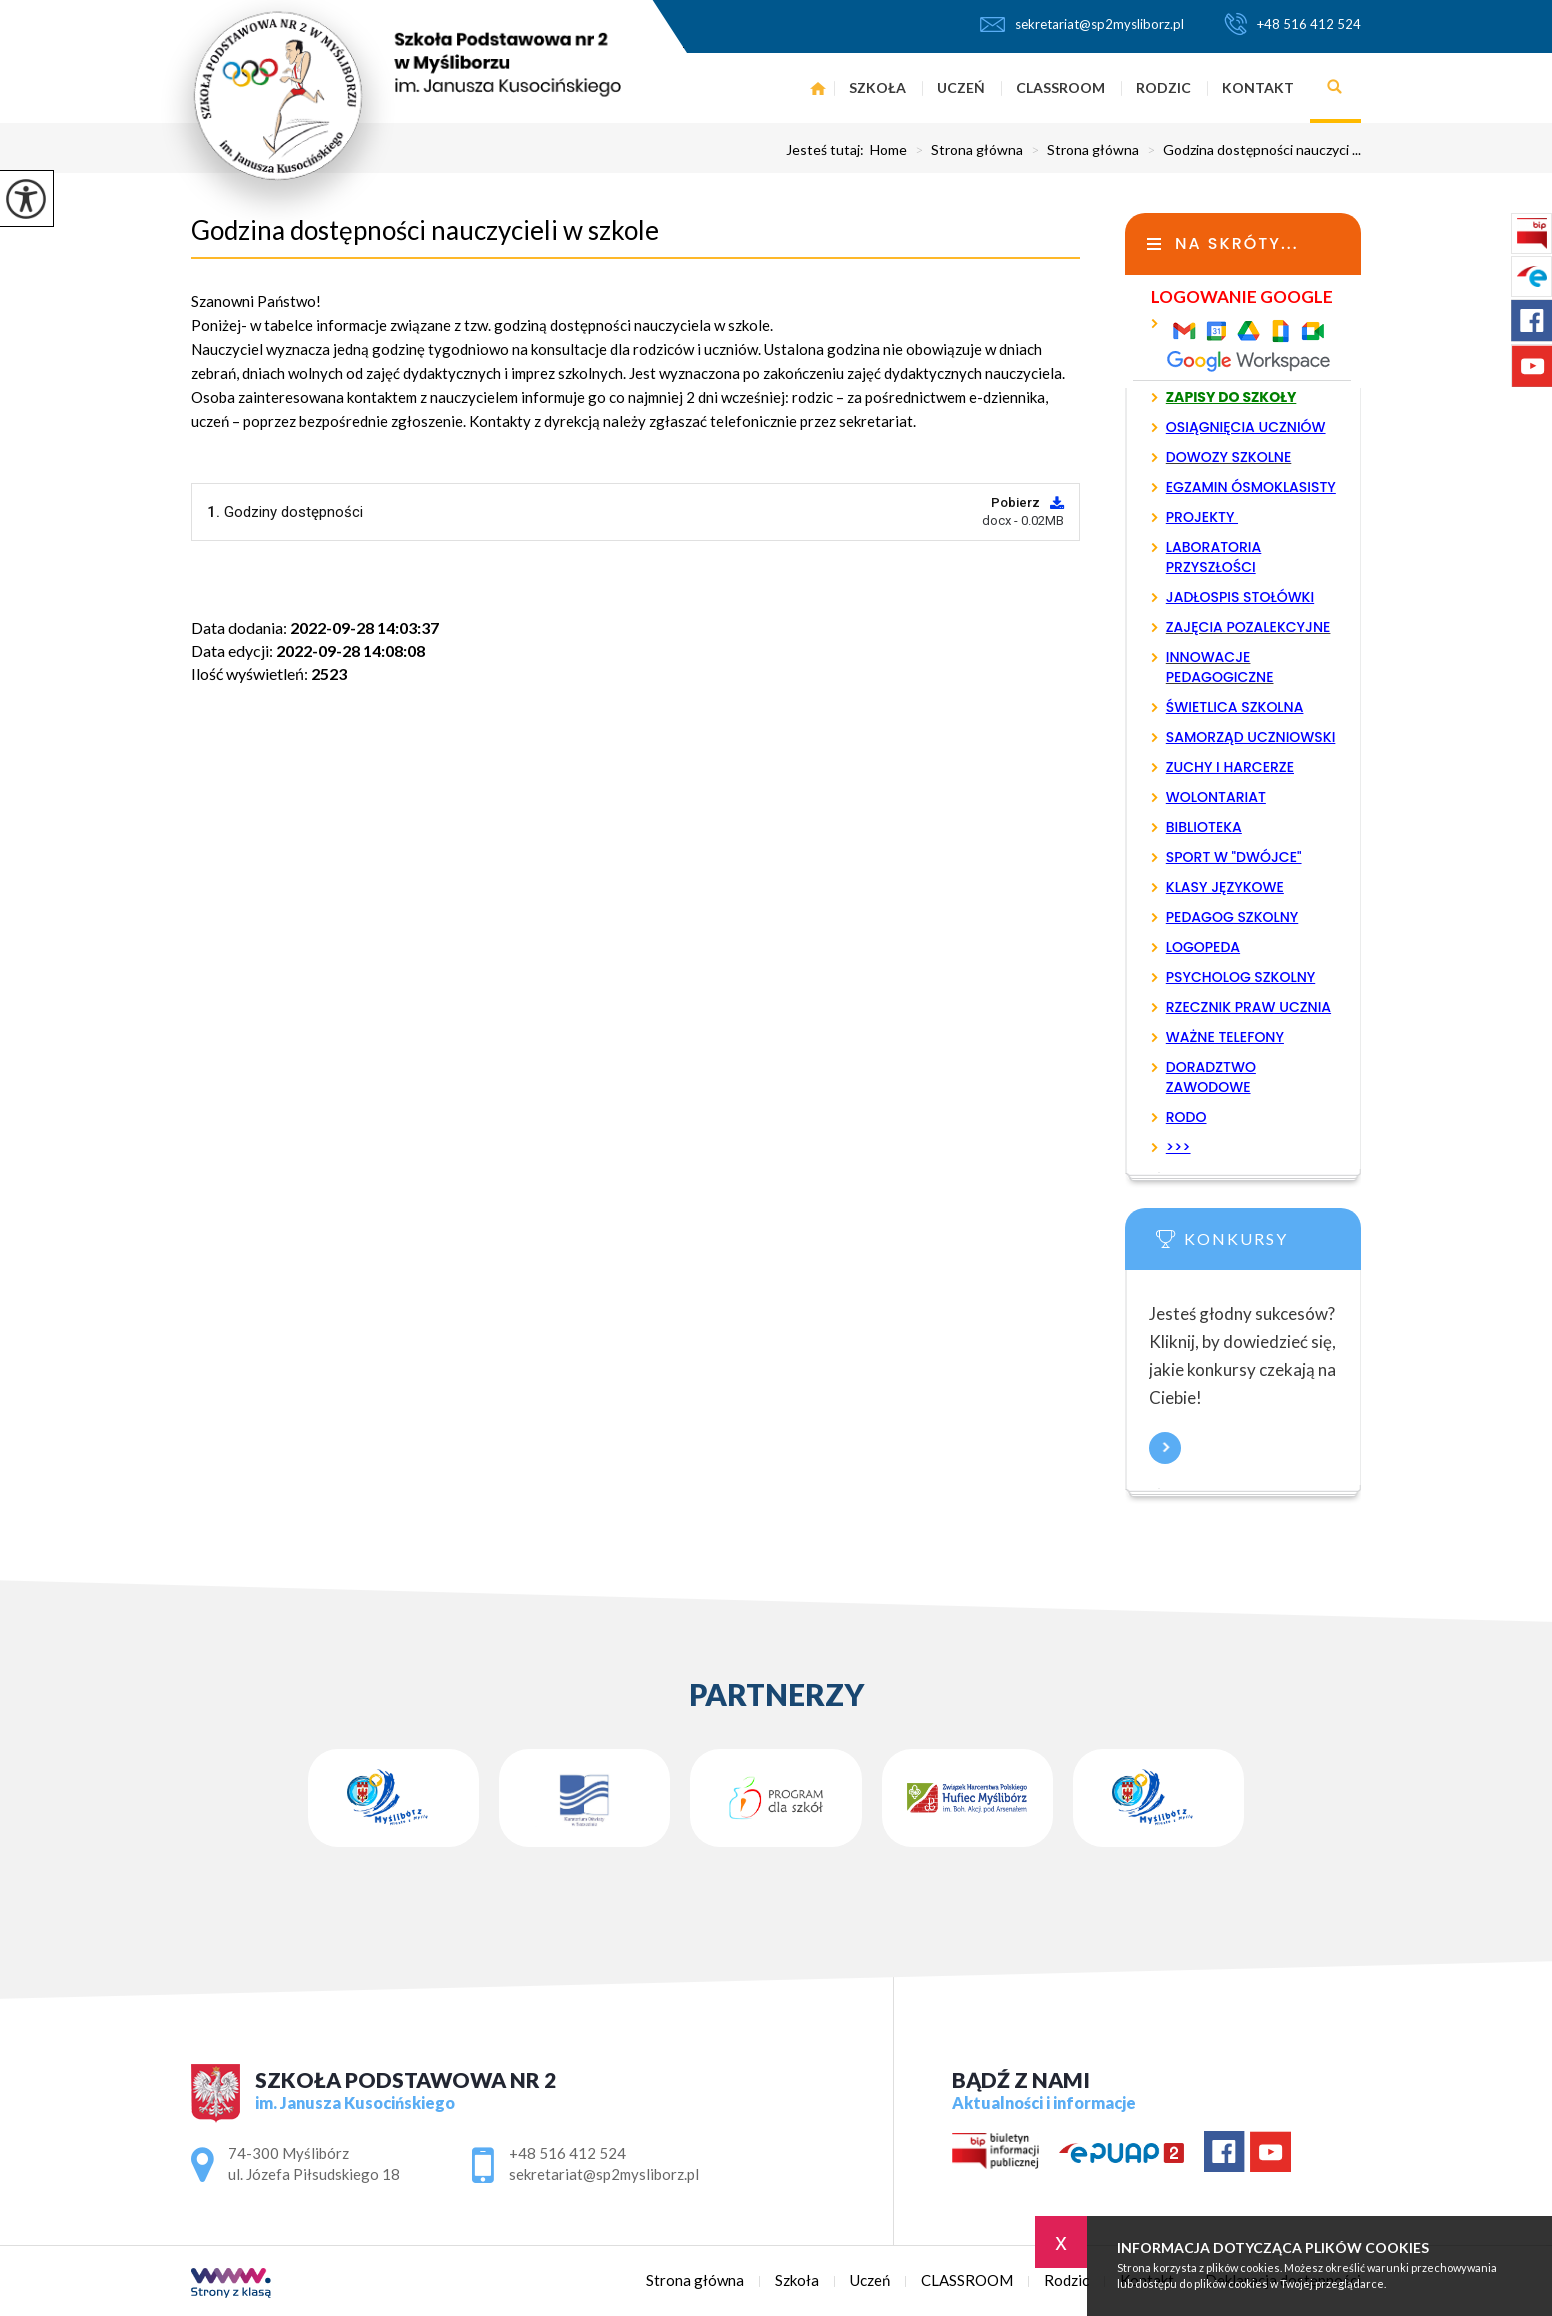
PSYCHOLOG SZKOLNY (1240, 977)
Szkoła (877, 87)
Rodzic (1163, 87)
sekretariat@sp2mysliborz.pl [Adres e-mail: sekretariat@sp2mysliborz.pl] (604, 2174)
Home (888, 150)
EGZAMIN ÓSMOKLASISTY (1251, 487)
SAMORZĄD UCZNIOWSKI (1251, 737)
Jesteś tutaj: (828, 150)
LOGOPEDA (1203, 947)
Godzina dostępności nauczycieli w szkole (425, 230)
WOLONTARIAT (1216, 797)
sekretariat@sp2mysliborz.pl (1082, 24)
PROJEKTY (1202, 517)
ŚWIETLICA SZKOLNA (1235, 707)
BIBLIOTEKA (1204, 827)
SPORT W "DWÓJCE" (1234, 857)
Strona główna (818, 88)
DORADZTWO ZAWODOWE (1211, 1077)
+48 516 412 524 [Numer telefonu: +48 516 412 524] (567, 2153)
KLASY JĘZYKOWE (1225, 887)
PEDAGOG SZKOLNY (1232, 917)
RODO (1186, 1117)
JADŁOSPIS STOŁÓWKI (1240, 597)
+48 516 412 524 (1292, 24)
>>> (1178, 1147)
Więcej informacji (1165, 1448)
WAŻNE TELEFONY (1225, 1037)
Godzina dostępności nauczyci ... (1250, 150)
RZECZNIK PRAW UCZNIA (1248, 1007)
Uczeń (961, 87)
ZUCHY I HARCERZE (1230, 767)
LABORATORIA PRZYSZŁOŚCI (1214, 557)
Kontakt (1258, 87)
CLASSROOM (1060, 87)
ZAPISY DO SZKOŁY (1231, 397)
